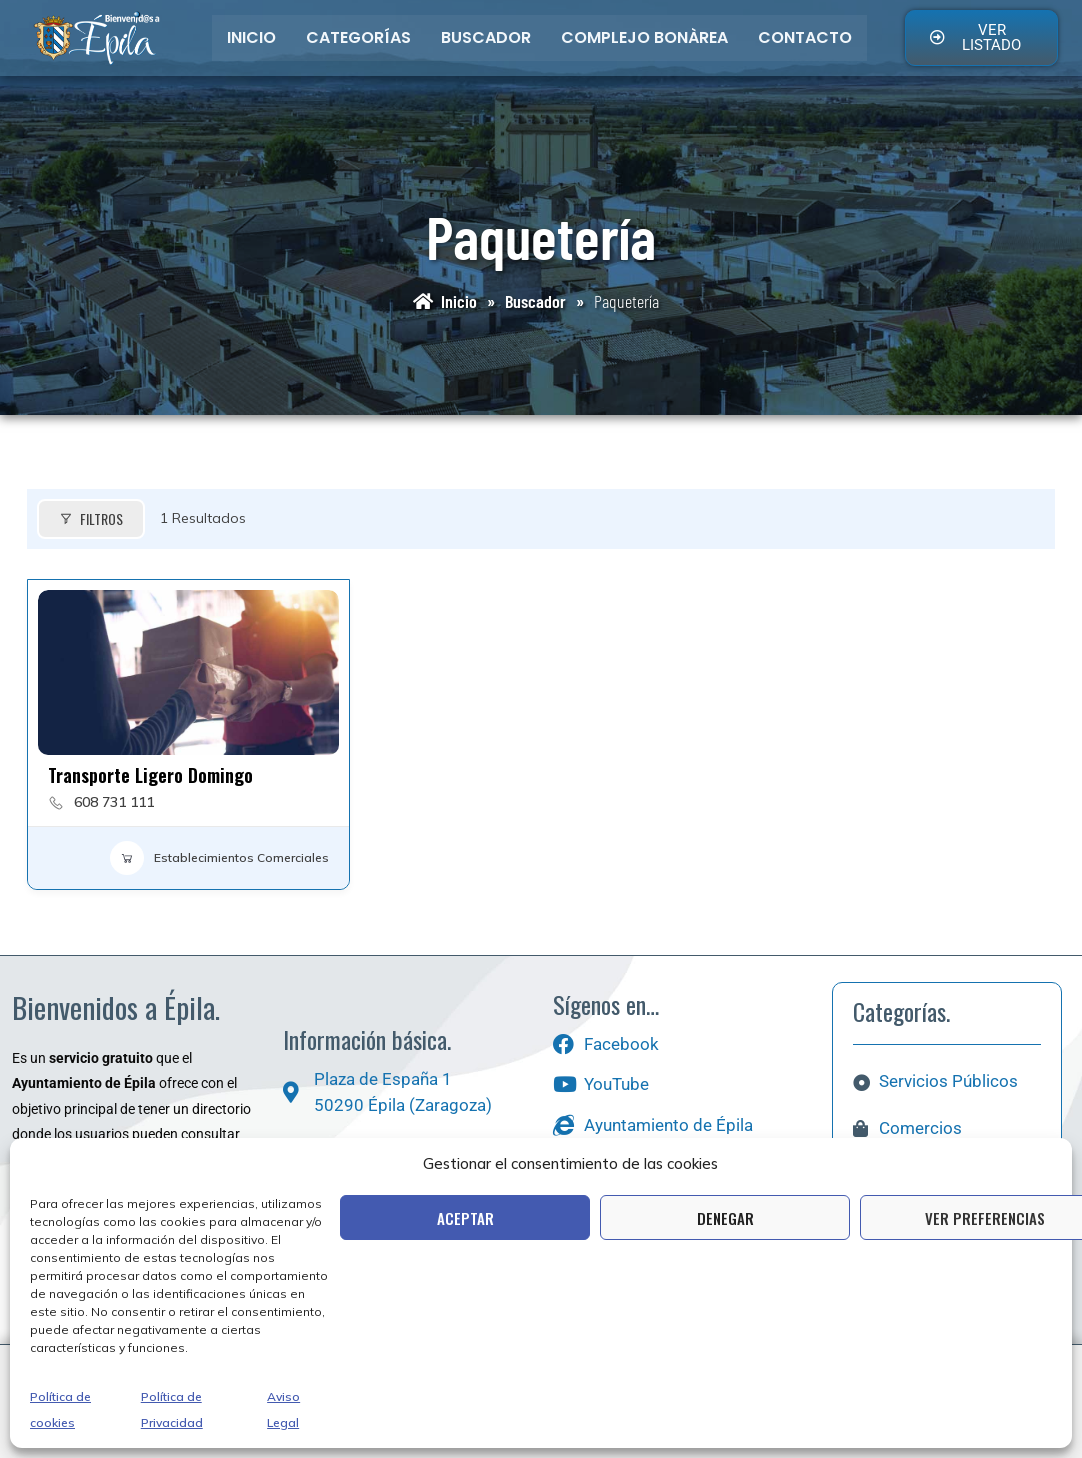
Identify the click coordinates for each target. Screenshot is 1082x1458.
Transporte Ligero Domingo (150, 775)
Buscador (486, 37)
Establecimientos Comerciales (219, 858)
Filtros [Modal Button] (91, 518)
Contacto (805, 37)
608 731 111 (114, 802)
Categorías (358, 37)
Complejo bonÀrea (644, 37)
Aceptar (465, 1218)
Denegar (725, 1218)
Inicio (251, 37)
